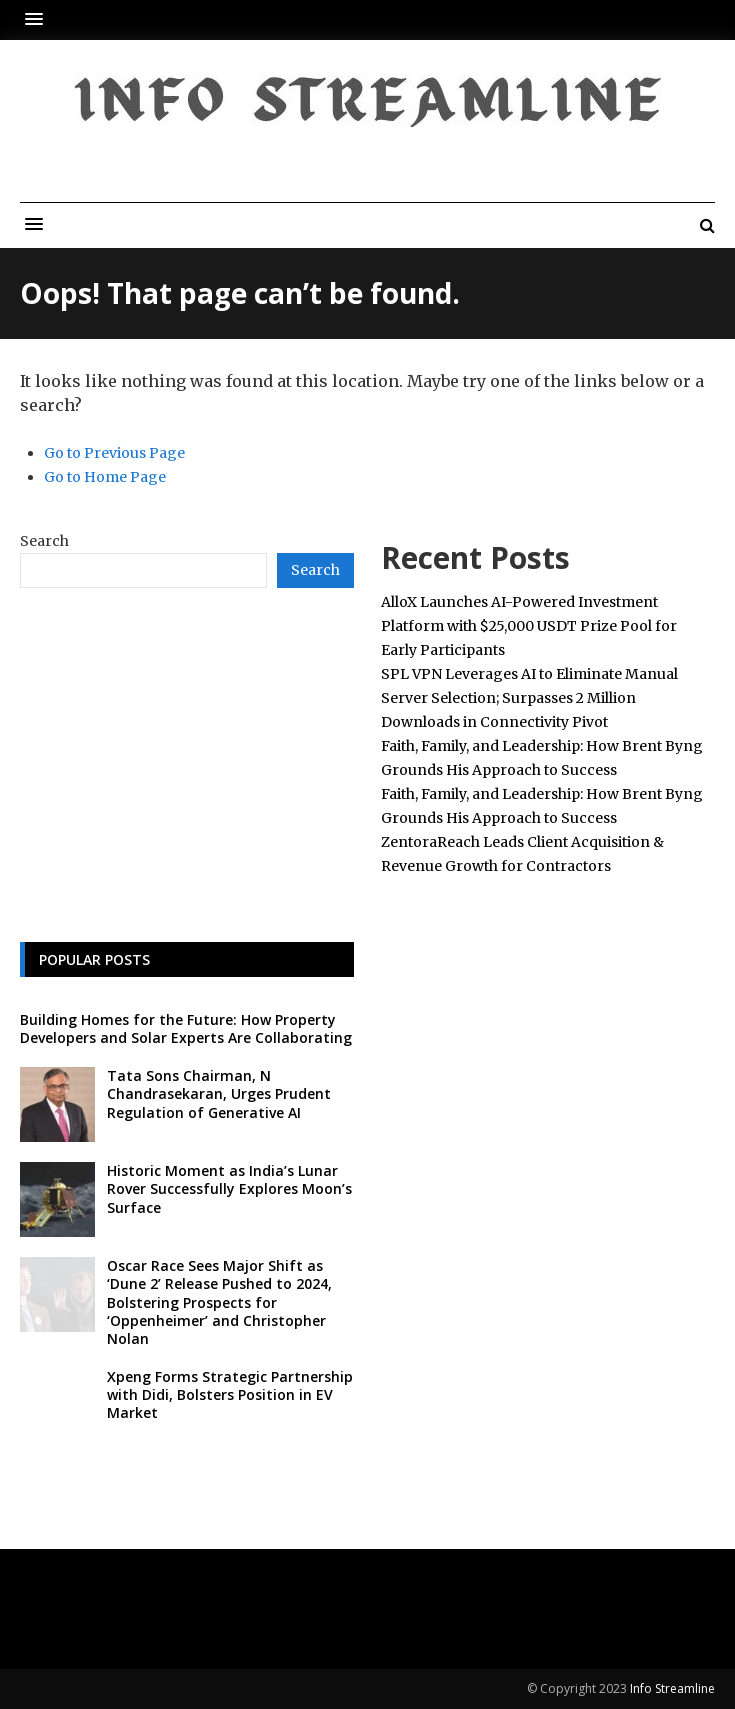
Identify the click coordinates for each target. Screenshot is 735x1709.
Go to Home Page (105, 477)
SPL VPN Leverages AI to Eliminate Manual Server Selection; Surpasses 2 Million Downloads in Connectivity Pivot (529, 698)
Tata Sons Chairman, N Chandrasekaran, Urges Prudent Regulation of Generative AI (219, 1093)
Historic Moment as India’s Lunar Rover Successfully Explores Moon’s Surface (229, 1188)
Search (44, 541)
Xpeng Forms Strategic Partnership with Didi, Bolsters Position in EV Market (230, 1394)
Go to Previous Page (114, 453)
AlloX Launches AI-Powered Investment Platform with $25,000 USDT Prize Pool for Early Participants (529, 626)
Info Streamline (672, 1688)
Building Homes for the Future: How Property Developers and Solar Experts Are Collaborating (186, 1028)
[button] (39, 19)
